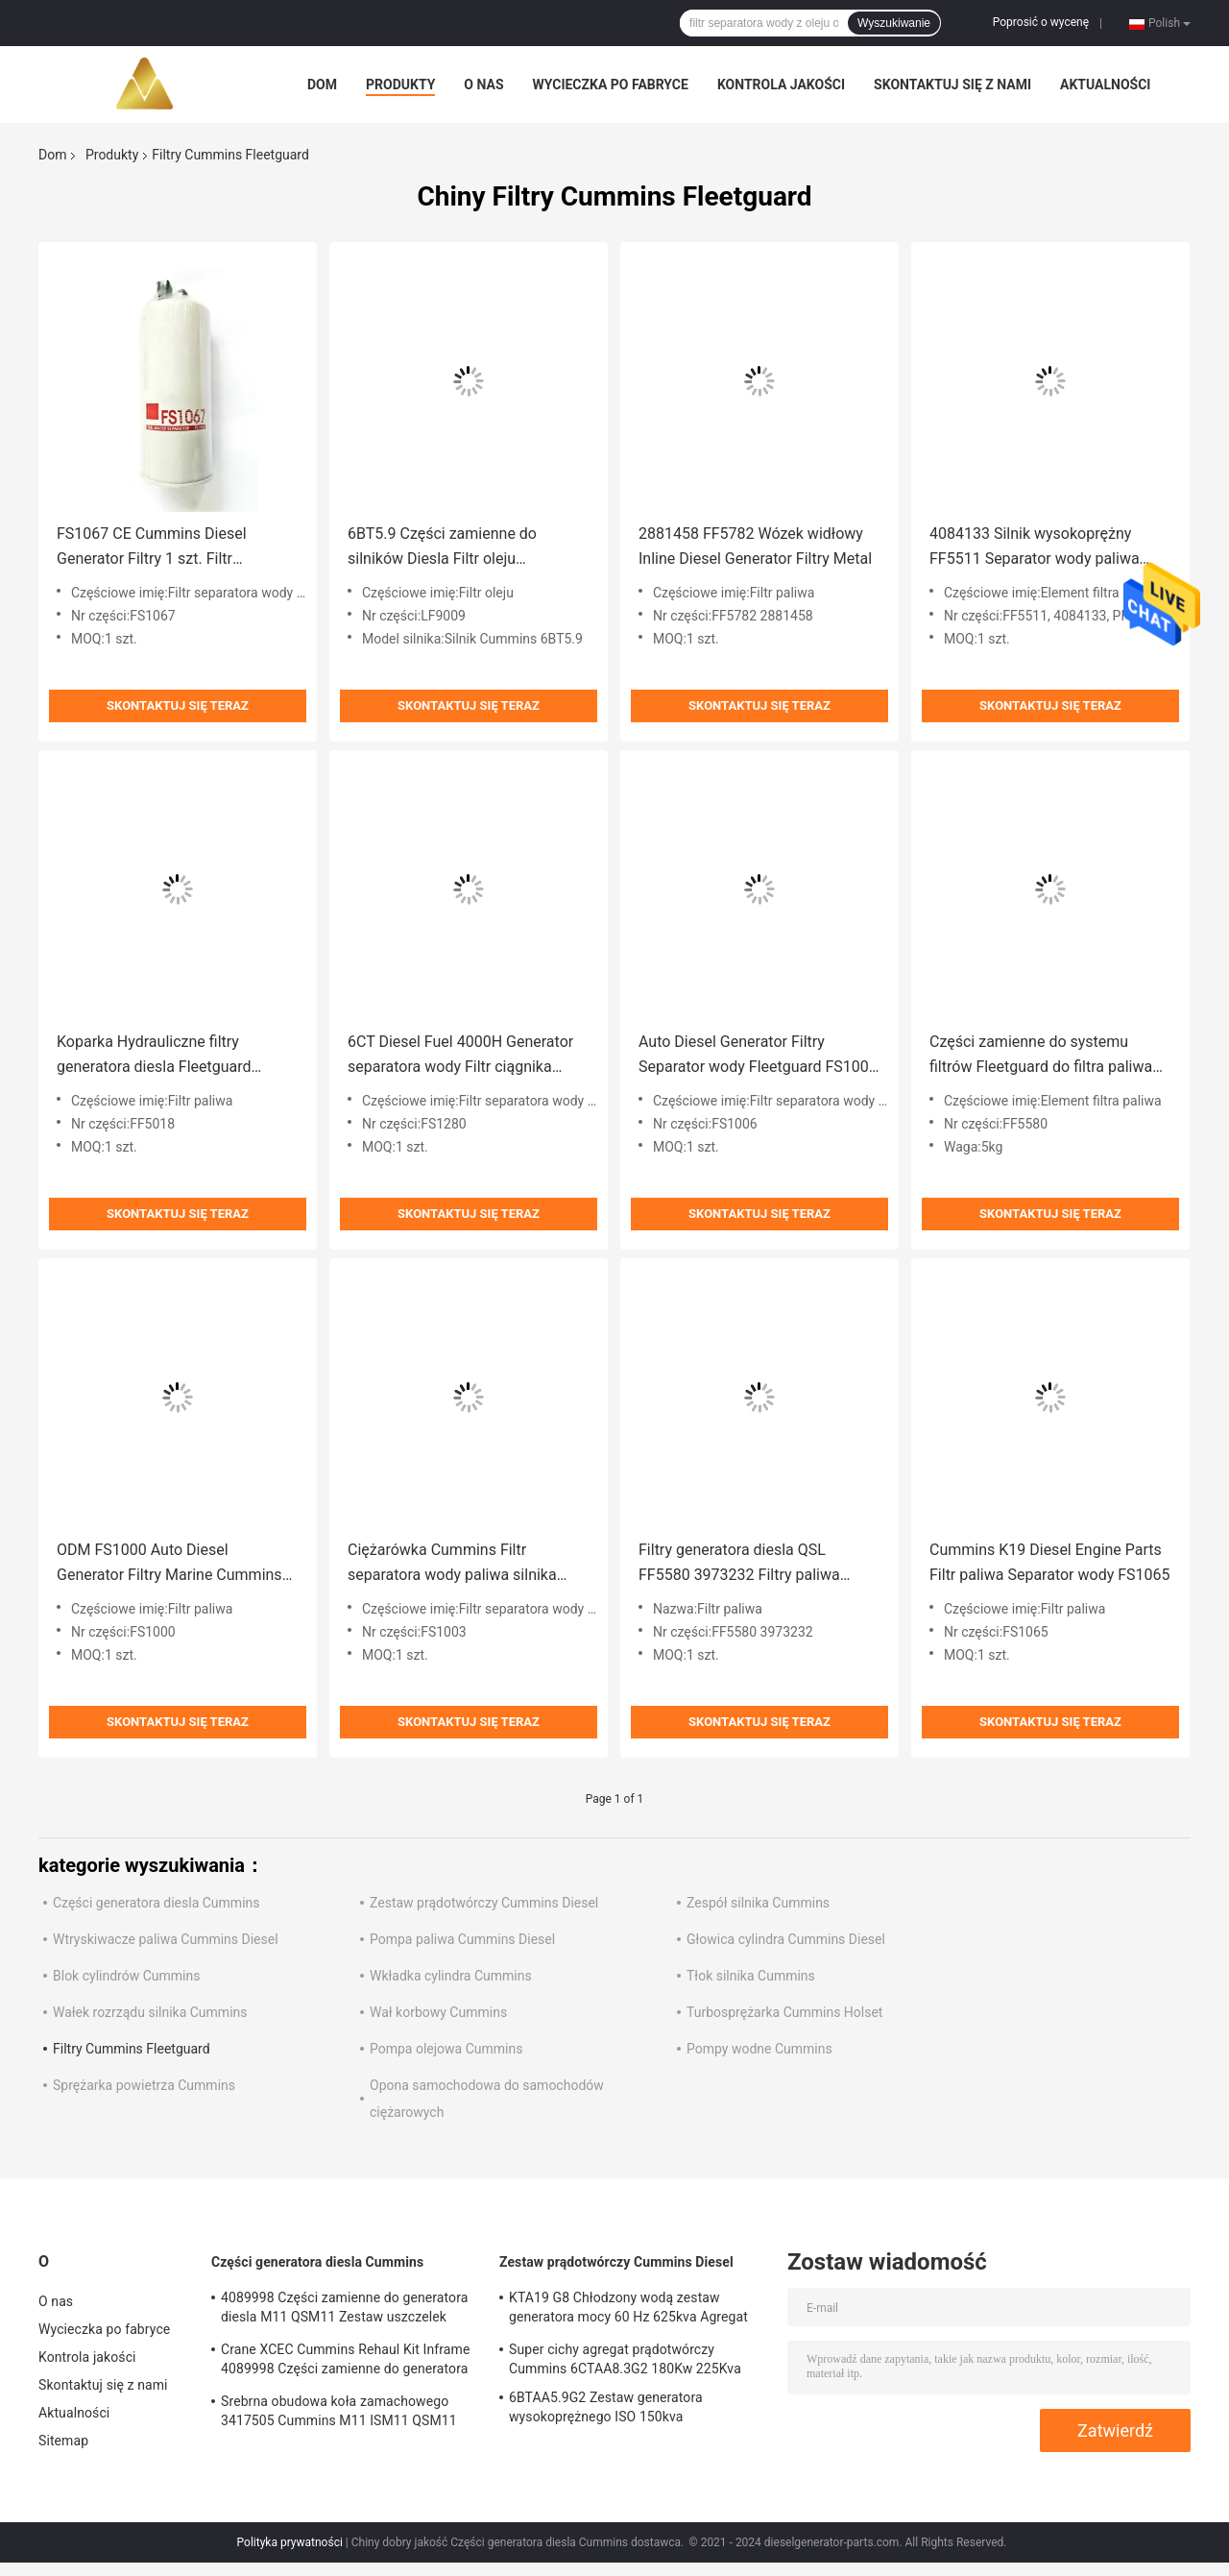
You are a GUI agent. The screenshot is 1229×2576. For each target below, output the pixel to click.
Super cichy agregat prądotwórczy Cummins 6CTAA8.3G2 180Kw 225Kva (625, 2359)
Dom (322, 84)
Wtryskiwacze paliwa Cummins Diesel (165, 1939)
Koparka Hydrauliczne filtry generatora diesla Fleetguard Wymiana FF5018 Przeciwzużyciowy (154, 1056)
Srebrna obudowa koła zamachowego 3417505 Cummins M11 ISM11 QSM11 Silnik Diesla (339, 2414)
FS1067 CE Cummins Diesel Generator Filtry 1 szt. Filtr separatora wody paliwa (152, 547)
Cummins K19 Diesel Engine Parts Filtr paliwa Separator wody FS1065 (1049, 1562)
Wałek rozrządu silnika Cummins (150, 2012)
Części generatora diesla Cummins (156, 1902)
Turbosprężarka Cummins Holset (784, 2012)
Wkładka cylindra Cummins (451, 1975)
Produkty (400, 84)
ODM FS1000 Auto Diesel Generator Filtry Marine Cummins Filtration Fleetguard (169, 1564)
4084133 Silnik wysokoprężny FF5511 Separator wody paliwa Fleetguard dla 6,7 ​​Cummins (1034, 547)
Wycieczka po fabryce (610, 84)
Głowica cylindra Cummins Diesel (786, 1939)
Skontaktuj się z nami (952, 84)
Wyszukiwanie (893, 23)
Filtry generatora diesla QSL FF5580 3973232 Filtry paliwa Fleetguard (739, 1564)
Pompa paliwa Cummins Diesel (462, 1939)
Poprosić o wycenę (1041, 22)
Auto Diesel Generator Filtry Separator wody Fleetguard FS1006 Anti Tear (758, 1056)
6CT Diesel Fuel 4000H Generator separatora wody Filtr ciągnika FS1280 (460, 1056)
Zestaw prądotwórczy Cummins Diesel (484, 1902)
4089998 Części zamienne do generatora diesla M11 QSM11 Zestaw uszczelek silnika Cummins (344, 2310)
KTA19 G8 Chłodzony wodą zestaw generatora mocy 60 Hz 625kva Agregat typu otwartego (628, 2310)
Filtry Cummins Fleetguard (131, 2048)
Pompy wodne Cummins (759, 2048)
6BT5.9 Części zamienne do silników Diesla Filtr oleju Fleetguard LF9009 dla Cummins (458, 547)
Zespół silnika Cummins (758, 1902)
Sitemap (63, 2440)
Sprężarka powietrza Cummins (144, 2085)
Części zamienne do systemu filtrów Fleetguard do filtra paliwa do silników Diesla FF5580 (1040, 1056)
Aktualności (1105, 84)
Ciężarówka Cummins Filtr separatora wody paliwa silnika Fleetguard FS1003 (452, 1564)
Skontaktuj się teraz (178, 705)
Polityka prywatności (290, 2542)
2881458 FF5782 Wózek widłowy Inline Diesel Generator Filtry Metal (755, 546)
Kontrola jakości (781, 84)
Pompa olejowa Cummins (446, 2048)
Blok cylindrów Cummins (126, 1975)
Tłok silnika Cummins (751, 1975)
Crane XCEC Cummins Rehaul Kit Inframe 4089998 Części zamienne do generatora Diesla (345, 2362)
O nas (483, 84)
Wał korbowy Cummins (438, 2012)
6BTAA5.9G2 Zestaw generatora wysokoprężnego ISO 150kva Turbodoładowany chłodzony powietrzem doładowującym (633, 2410)
